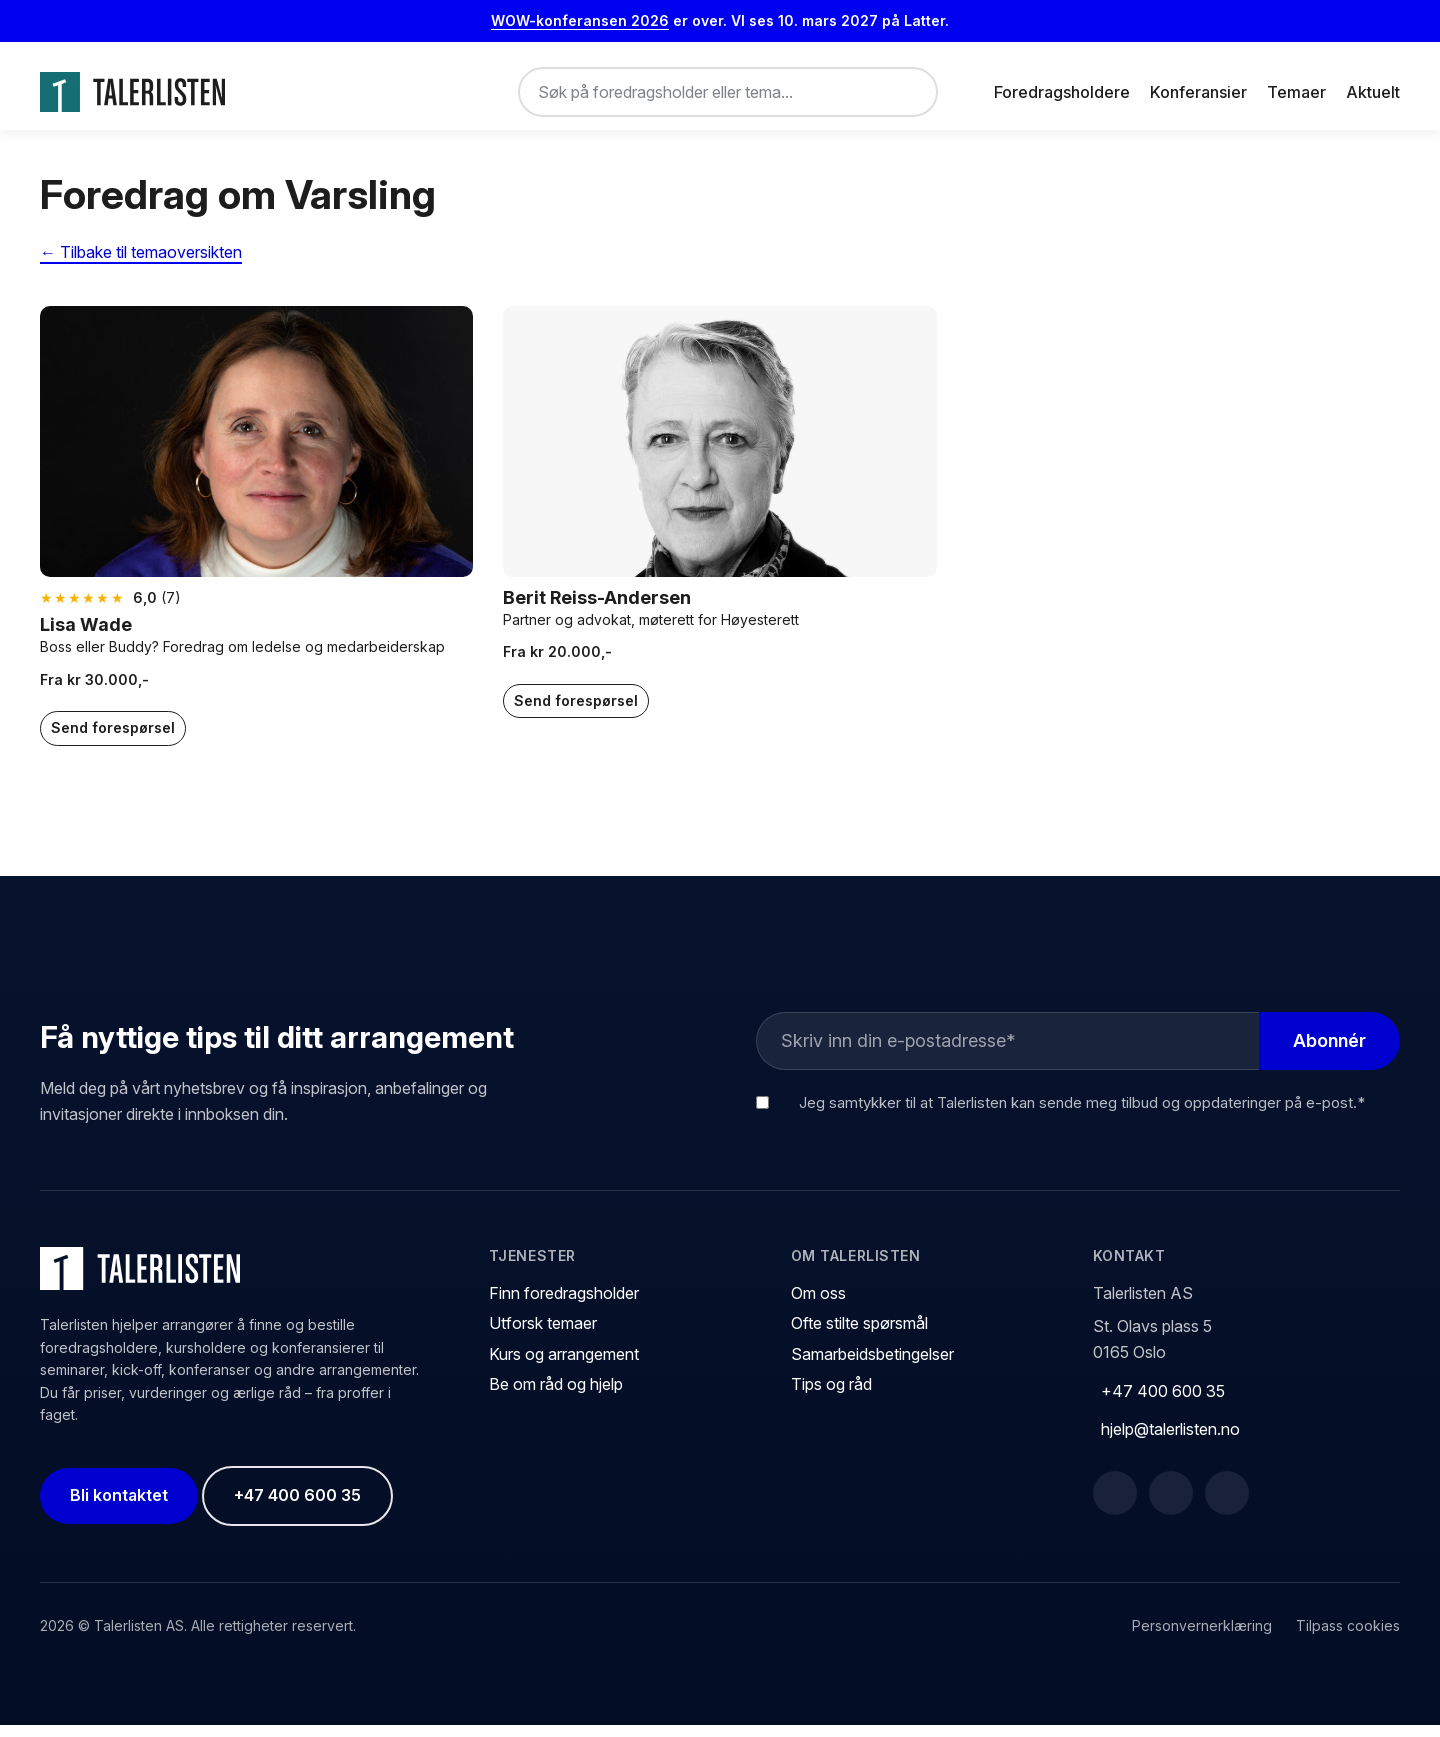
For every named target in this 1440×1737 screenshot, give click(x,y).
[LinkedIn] (1171, 1505)
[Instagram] (1227, 1505)
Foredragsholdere (1062, 92)
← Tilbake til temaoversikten (141, 264)
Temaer (1296, 92)
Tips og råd (831, 1396)
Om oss (818, 1304)
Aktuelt (1373, 92)
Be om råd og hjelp (556, 1396)
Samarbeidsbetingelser (872, 1366)
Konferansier (1198, 92)
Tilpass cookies (1348, 1637)
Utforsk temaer (543, 1335)
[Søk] (906, 92)
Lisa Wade (86, 636)
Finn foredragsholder (564, 1304)
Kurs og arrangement (564, 1366)
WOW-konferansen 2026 (580, 20)
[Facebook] (1115, 1505)
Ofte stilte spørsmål (859, 1335)
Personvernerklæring (1202, 1637)
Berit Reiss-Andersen (597, 608)
